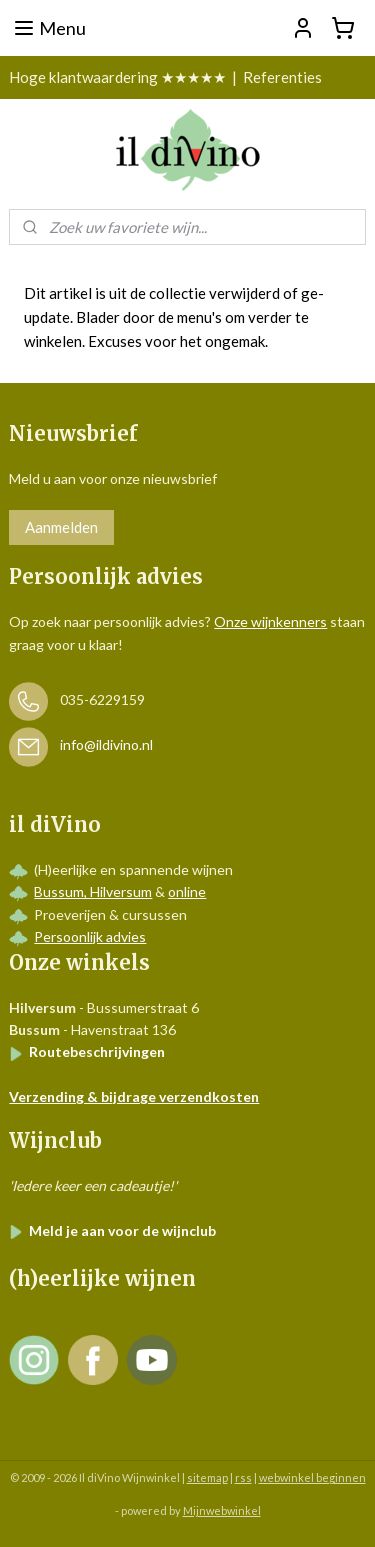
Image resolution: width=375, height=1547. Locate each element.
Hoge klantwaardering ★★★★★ (117, 77)
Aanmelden (61, 527)
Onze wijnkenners (270, 621)
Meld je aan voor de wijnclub (112, 1230)
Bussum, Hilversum (93, 891)
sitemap (207, 1477)
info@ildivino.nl (106, 745)
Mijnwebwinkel (222, 1510)
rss (243, 1477)
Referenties (282, 77)
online (187, 891)
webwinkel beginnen (312, 1477)
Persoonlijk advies (90, 936)
